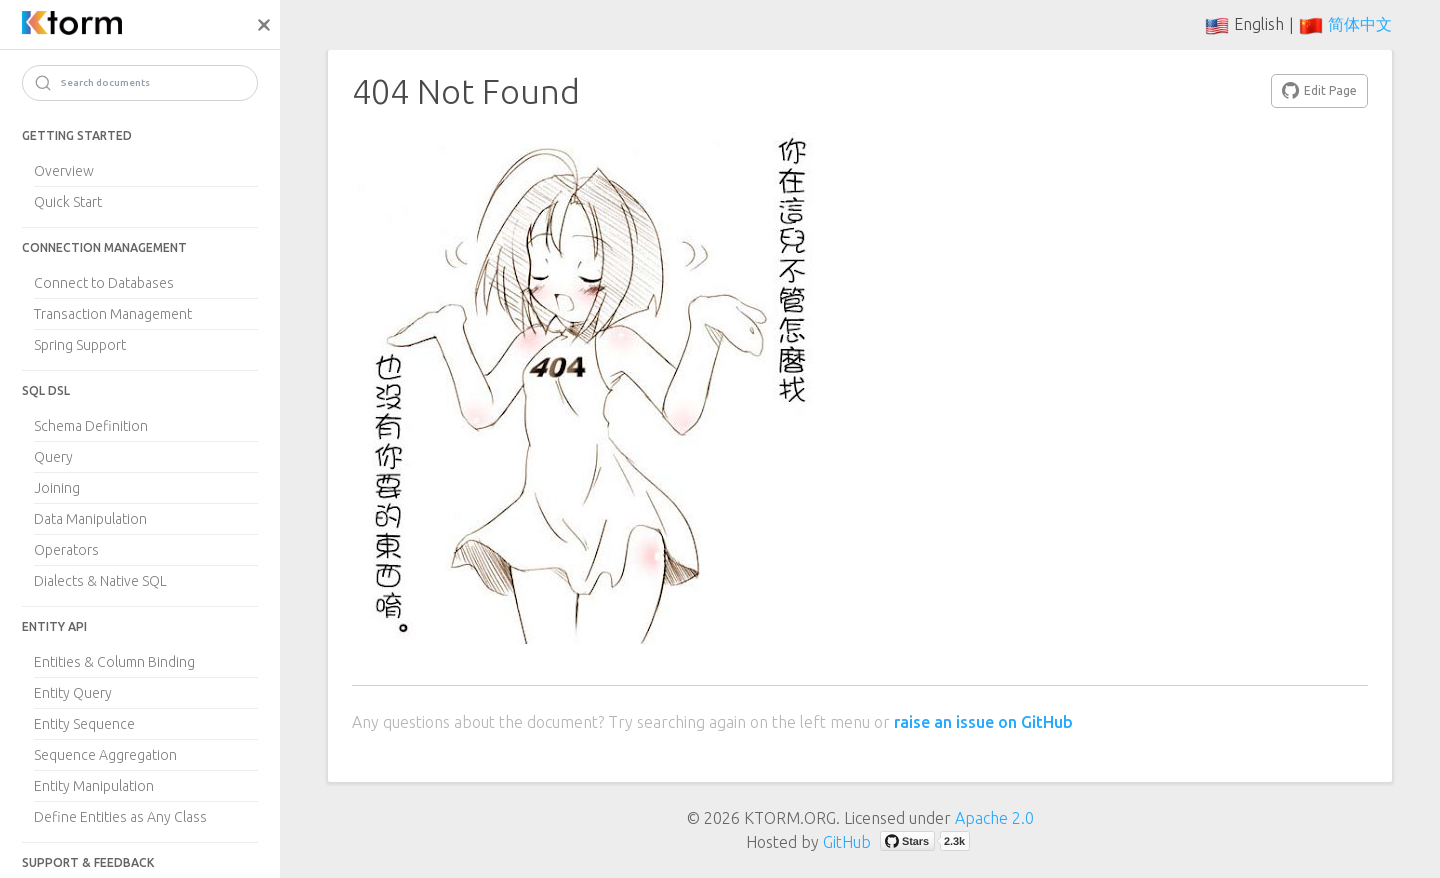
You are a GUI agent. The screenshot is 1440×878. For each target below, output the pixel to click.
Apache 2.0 (994, 818)
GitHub (847, 842)
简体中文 (1360, 24)
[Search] (140, 83)
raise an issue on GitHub (983, 722)
